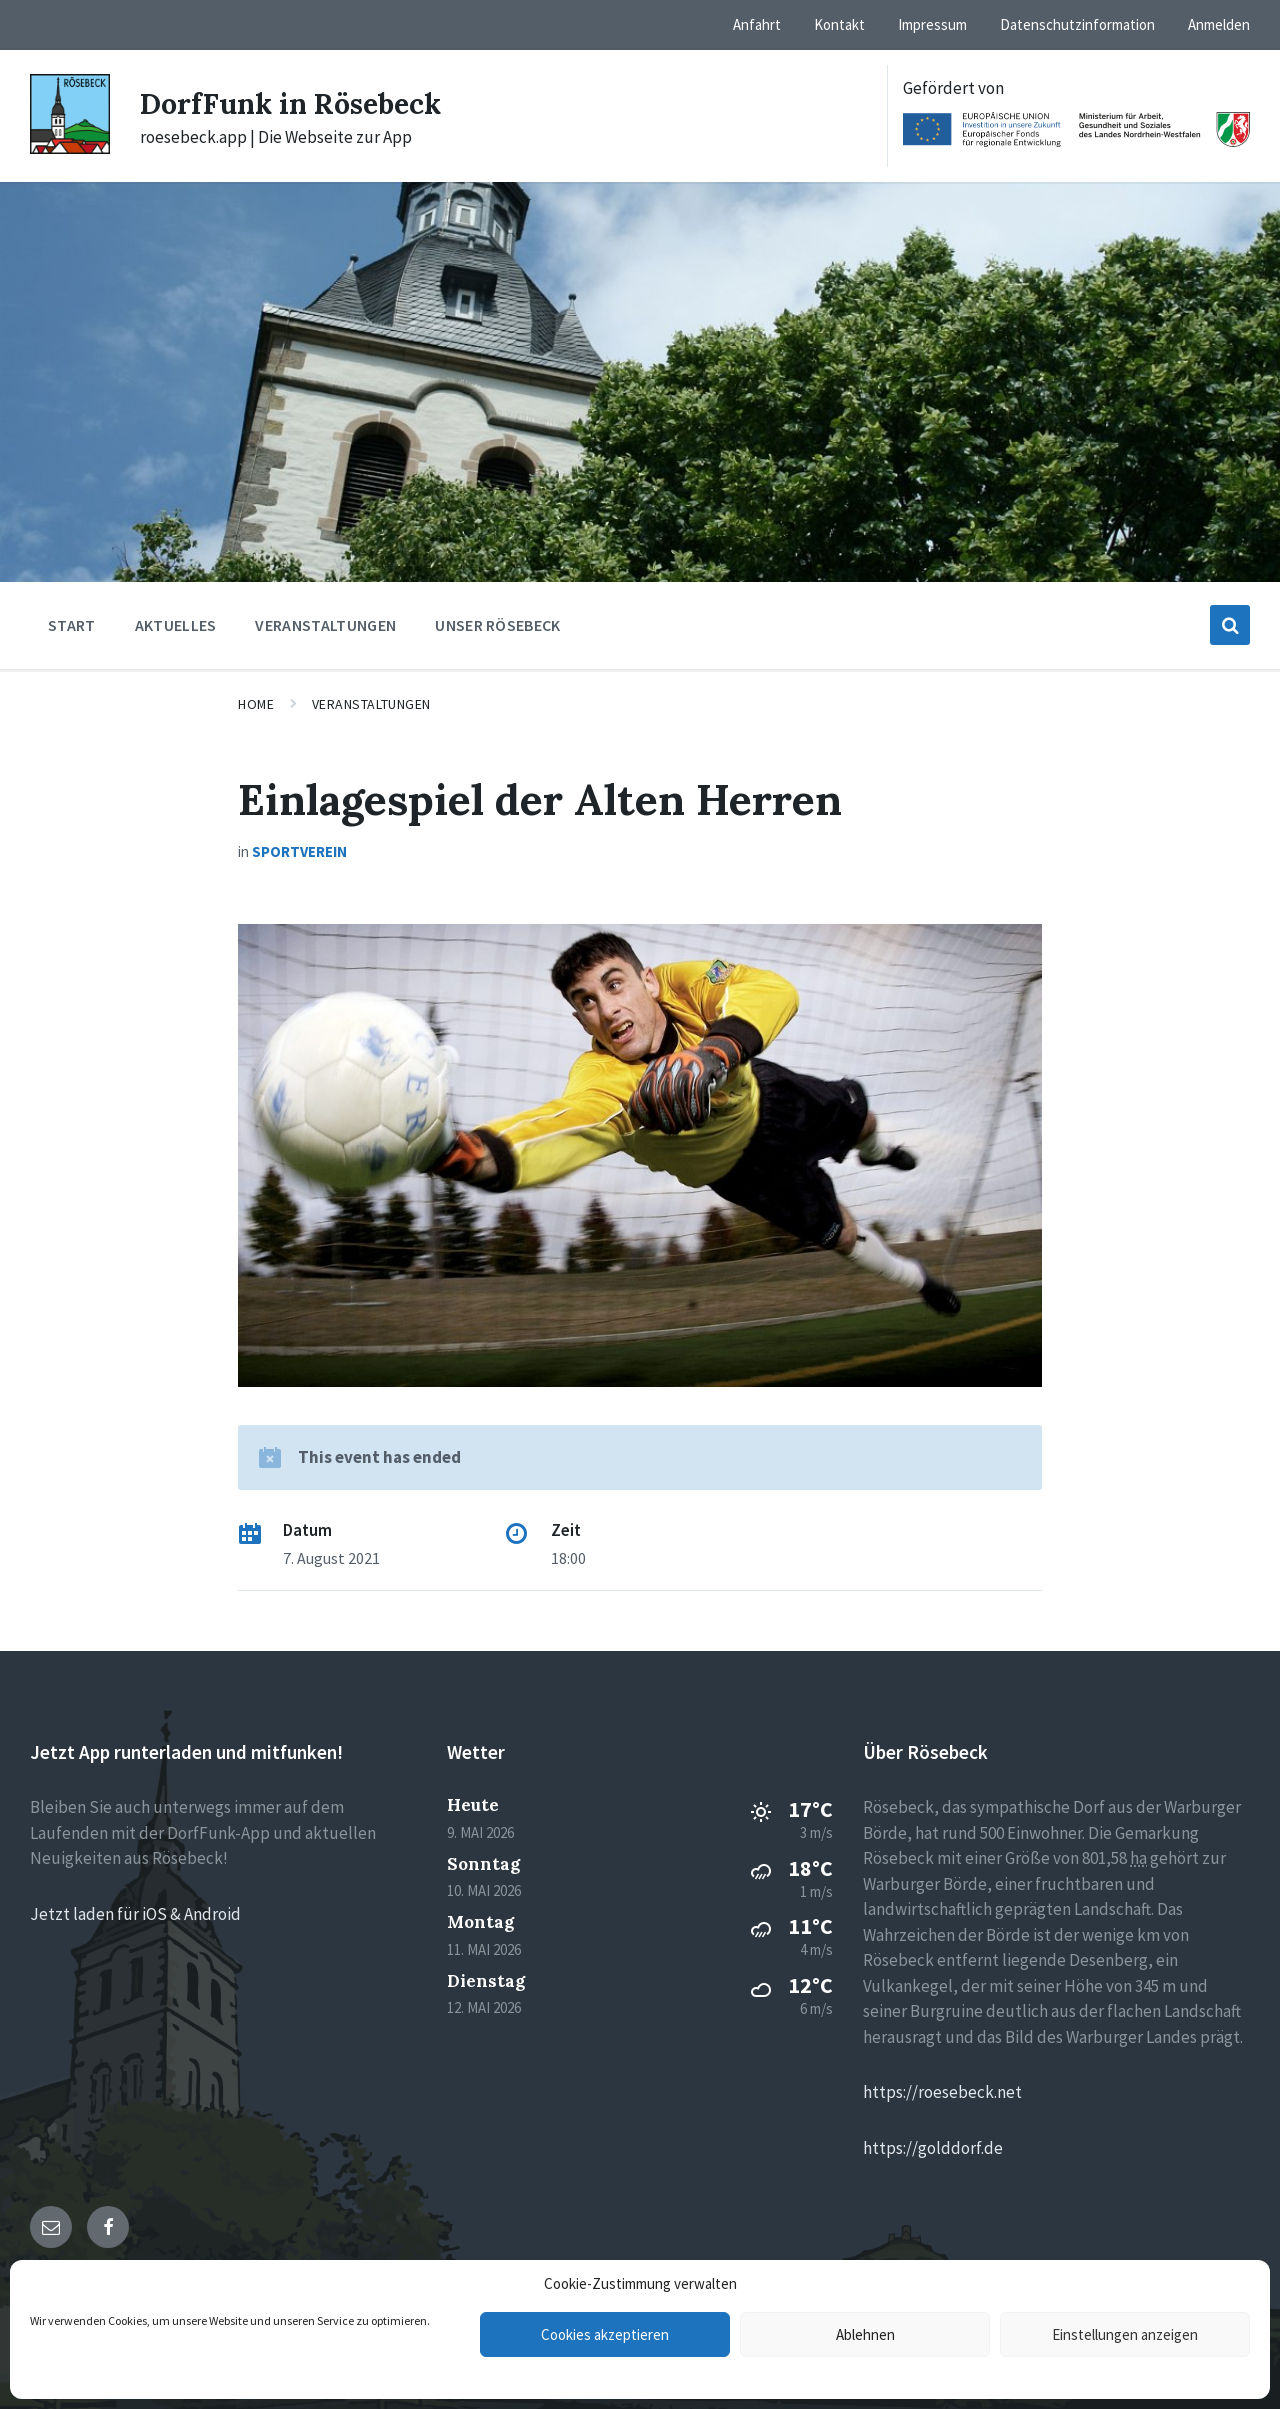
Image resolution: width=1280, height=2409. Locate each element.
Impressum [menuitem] (932, 24)
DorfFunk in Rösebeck (299, 103)
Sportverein (299, 851)
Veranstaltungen (371, 704)
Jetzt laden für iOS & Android (135, 1914)
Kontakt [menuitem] (839, 24)
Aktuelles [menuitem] (176, 625)
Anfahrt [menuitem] (757, 24)
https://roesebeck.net (942, 2092)
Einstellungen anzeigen (1125, 2334)
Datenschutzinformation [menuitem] (1077, 24)
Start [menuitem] (72, 625)
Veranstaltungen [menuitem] (325, 625)
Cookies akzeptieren (605, 2334)
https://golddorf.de (933, 2148)
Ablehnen (865, 2334)
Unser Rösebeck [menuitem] (497, 625)
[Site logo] (70, 148)
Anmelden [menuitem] (1219, 24)
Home (256, 704)
